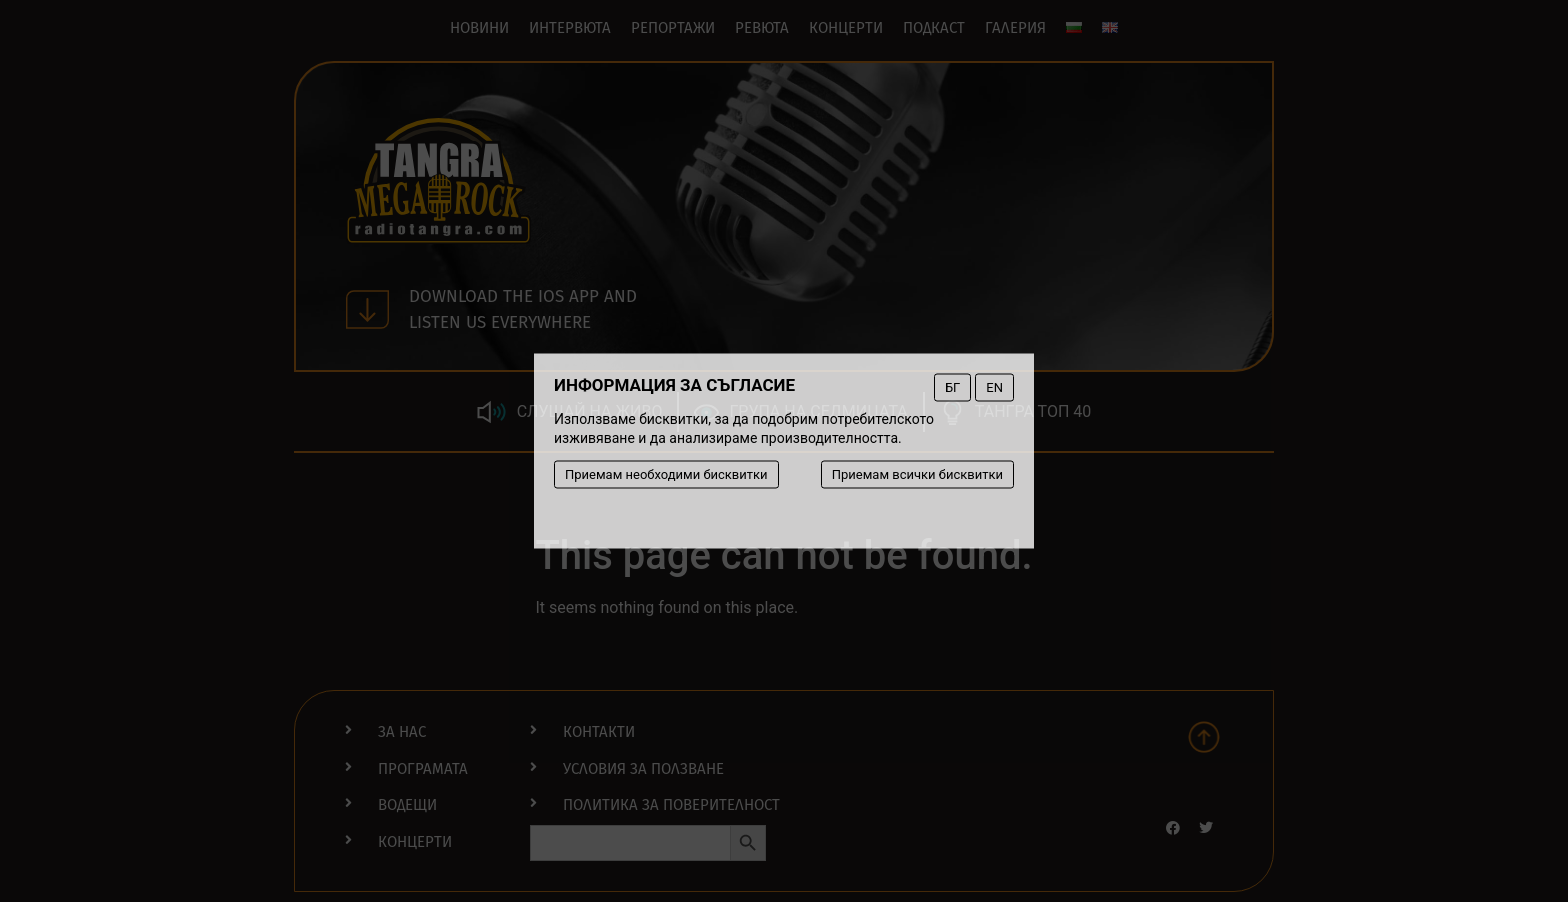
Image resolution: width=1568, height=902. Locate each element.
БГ (952, 387)
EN (994, 387)
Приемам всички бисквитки (917, 474)
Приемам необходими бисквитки (666, 474)
